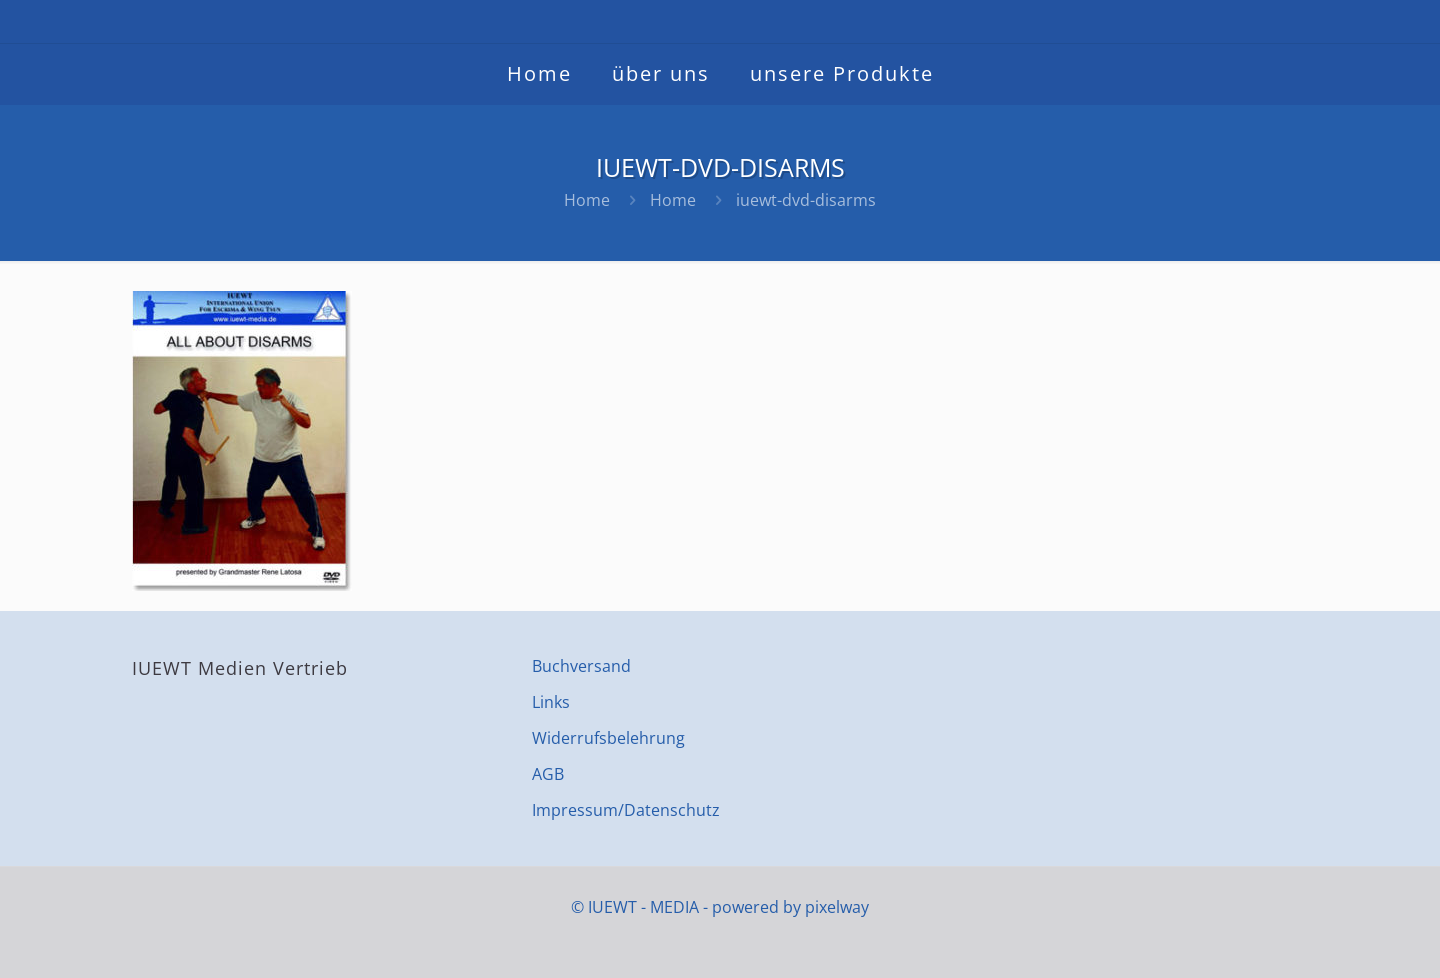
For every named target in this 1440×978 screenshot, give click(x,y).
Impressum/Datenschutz (626, 810)
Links (551, 702)
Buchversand (581, 666)
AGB (548, 774)
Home (587, 200)
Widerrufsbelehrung (608, 738)
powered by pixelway (790, 907)
